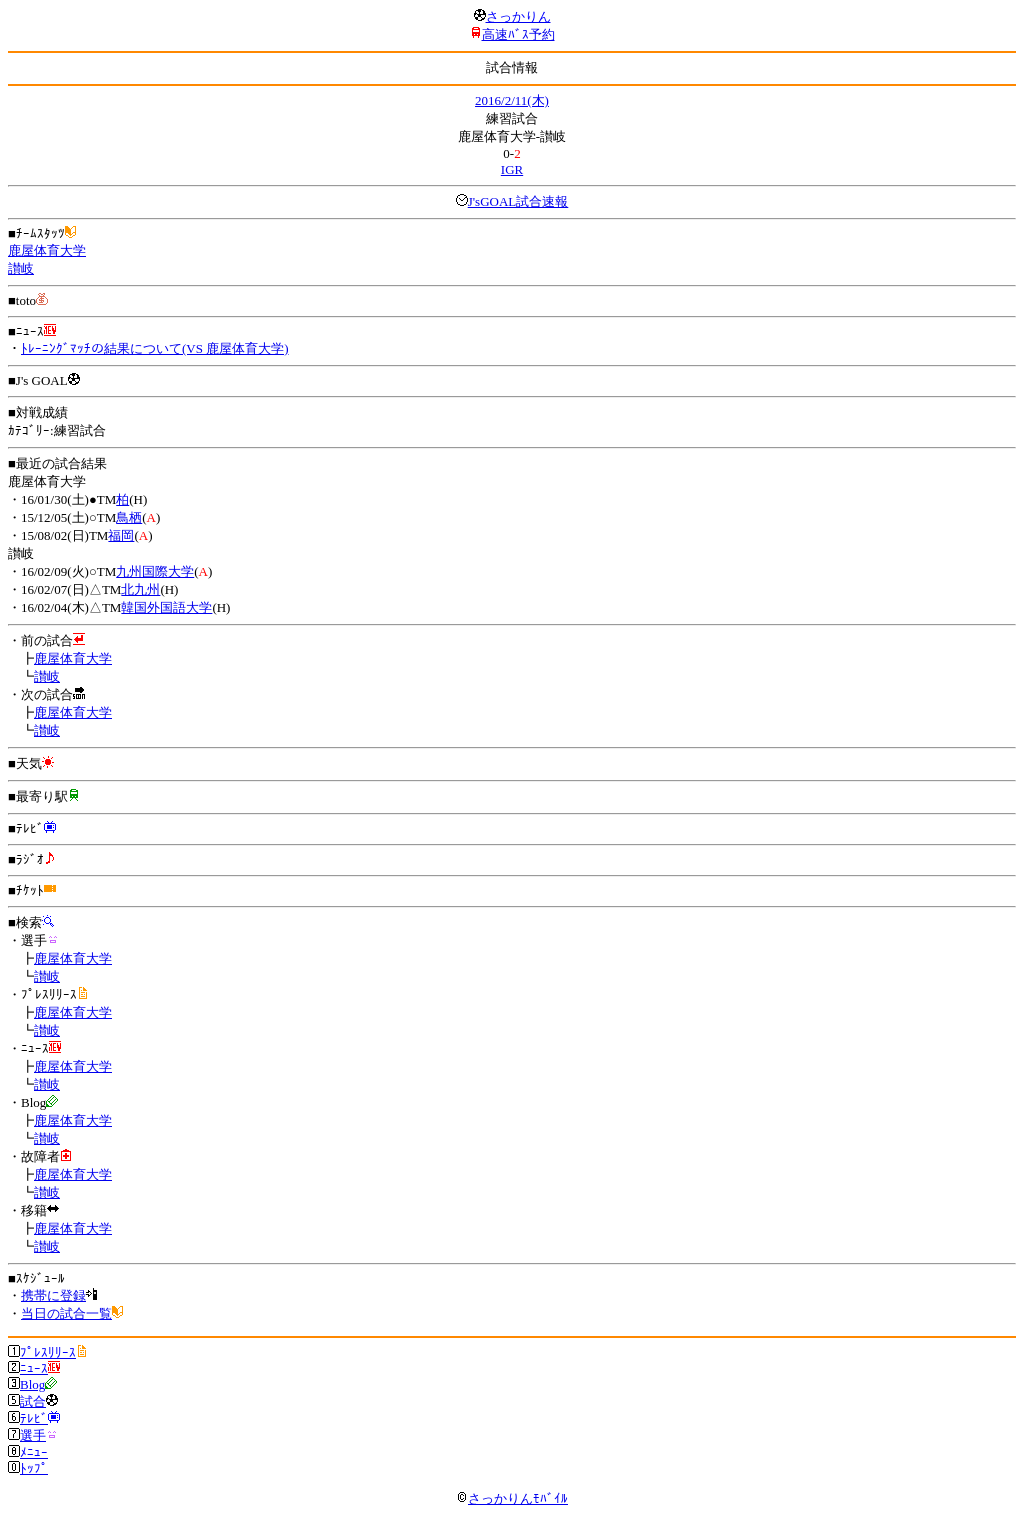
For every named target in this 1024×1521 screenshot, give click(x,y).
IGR (512, 169)
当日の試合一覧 (66, 1313)
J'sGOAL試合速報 (518, 201)
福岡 (121, 535)
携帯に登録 (53, 1295)
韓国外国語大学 (166, 607)
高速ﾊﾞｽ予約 (518, 34)
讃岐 (21, 268)
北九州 (140, 589)
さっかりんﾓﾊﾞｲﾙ (512, 1498)
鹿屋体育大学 (47, 250)
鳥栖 (129, 517)
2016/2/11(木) (512, 100)
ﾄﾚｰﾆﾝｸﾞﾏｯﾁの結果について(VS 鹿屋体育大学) (155, 348)
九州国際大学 (155, 571)
